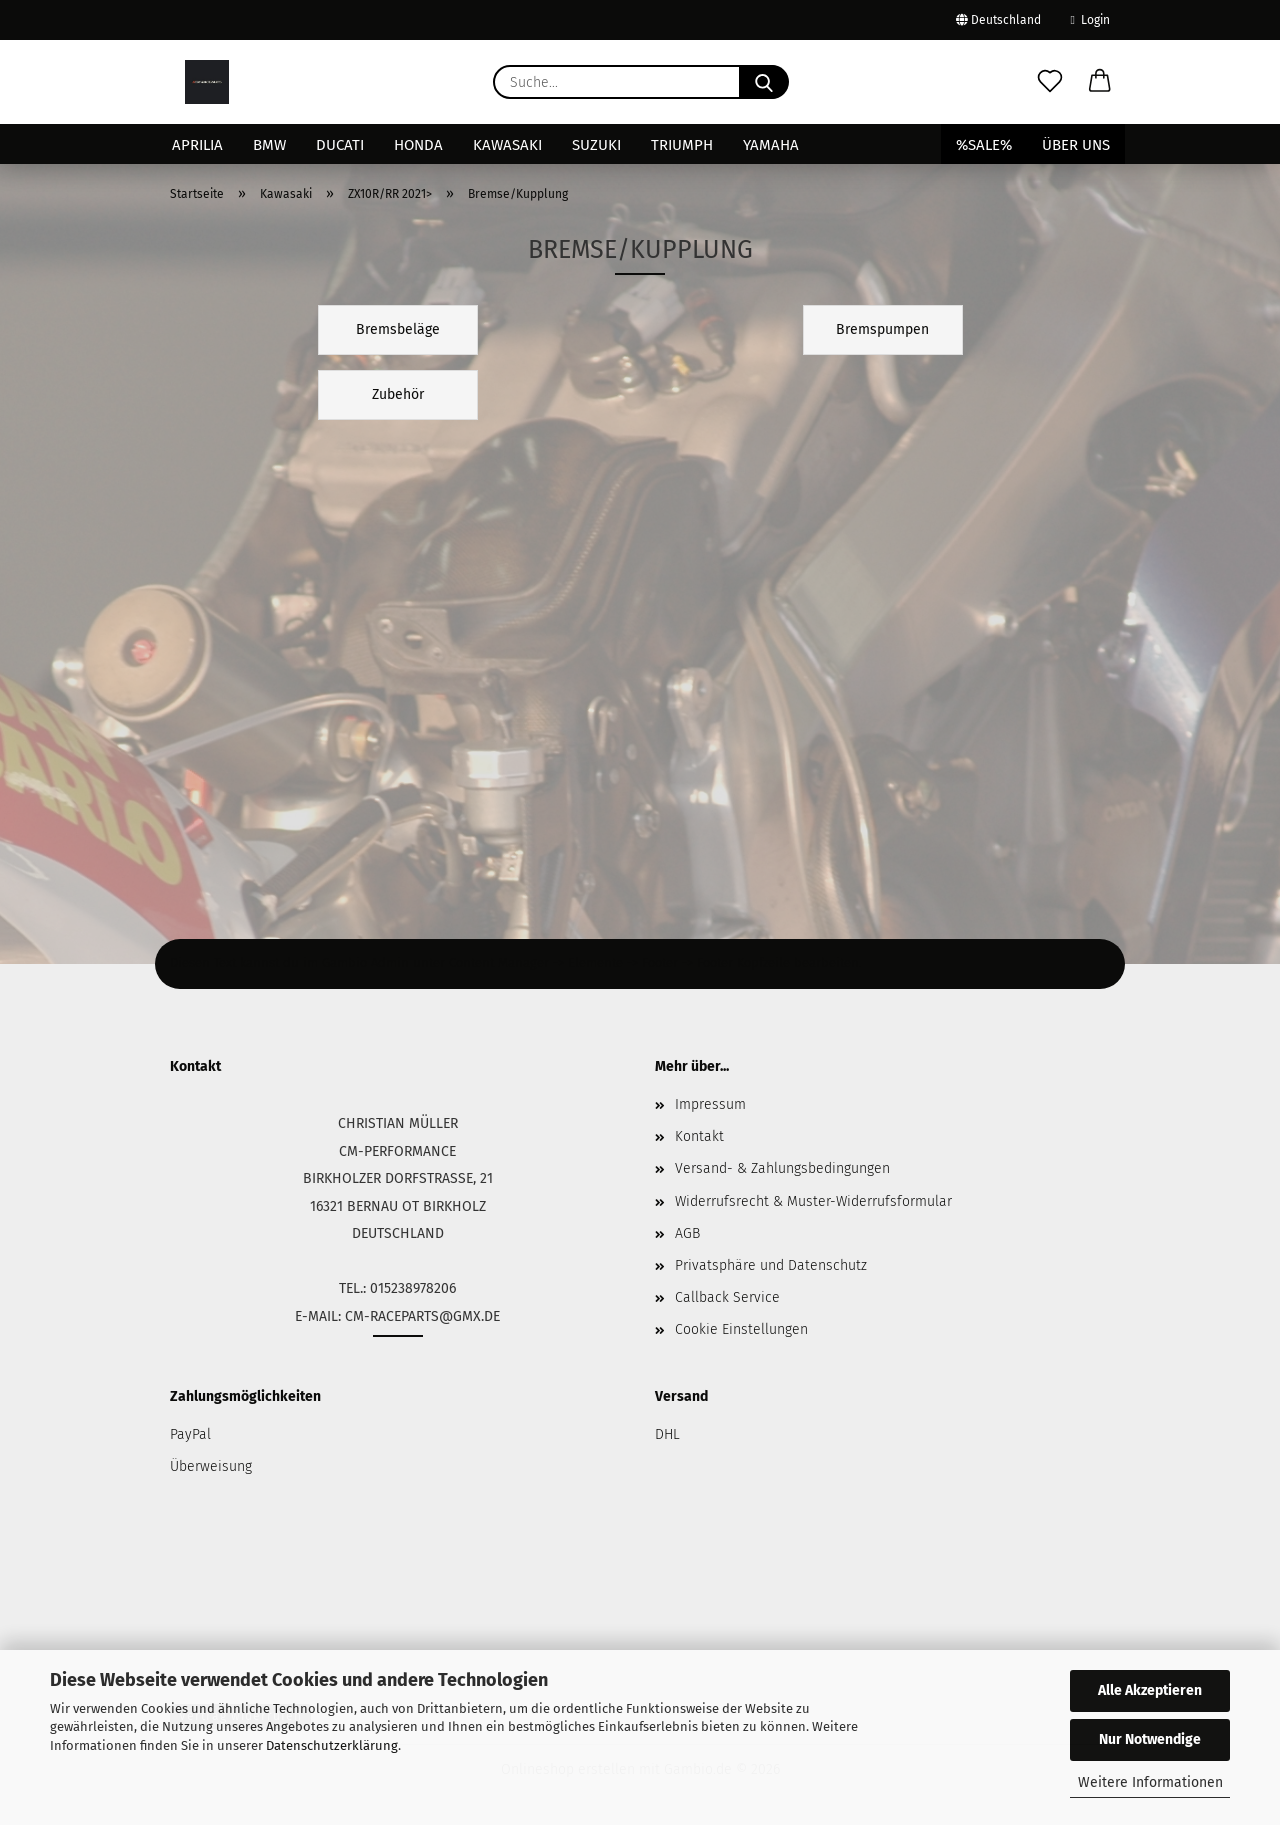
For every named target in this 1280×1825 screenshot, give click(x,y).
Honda (418, 145)
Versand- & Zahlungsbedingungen (782, 1168)
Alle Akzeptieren (1150, 1690)
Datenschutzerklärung (332, 1745)
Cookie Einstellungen (741, 1329)
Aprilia (197, 145)
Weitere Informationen (1150, 1782)
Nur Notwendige (1150, 1739)
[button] (1100, 82)
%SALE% (984, 145)
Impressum (710, 1104)
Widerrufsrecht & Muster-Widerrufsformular (813, 1201)
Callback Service (727, 1297)
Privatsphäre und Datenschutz (771, 1265)
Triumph (682, 145)
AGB (687, 1233)
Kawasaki (507, 145)
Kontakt (699, 1136)
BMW (269, 145)
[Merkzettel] (1050, 82)
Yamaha (771, 145)
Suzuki (596, 145)
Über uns (1076, 145)
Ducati (340, 145)
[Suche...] (764, 82)
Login (1090, 20)
